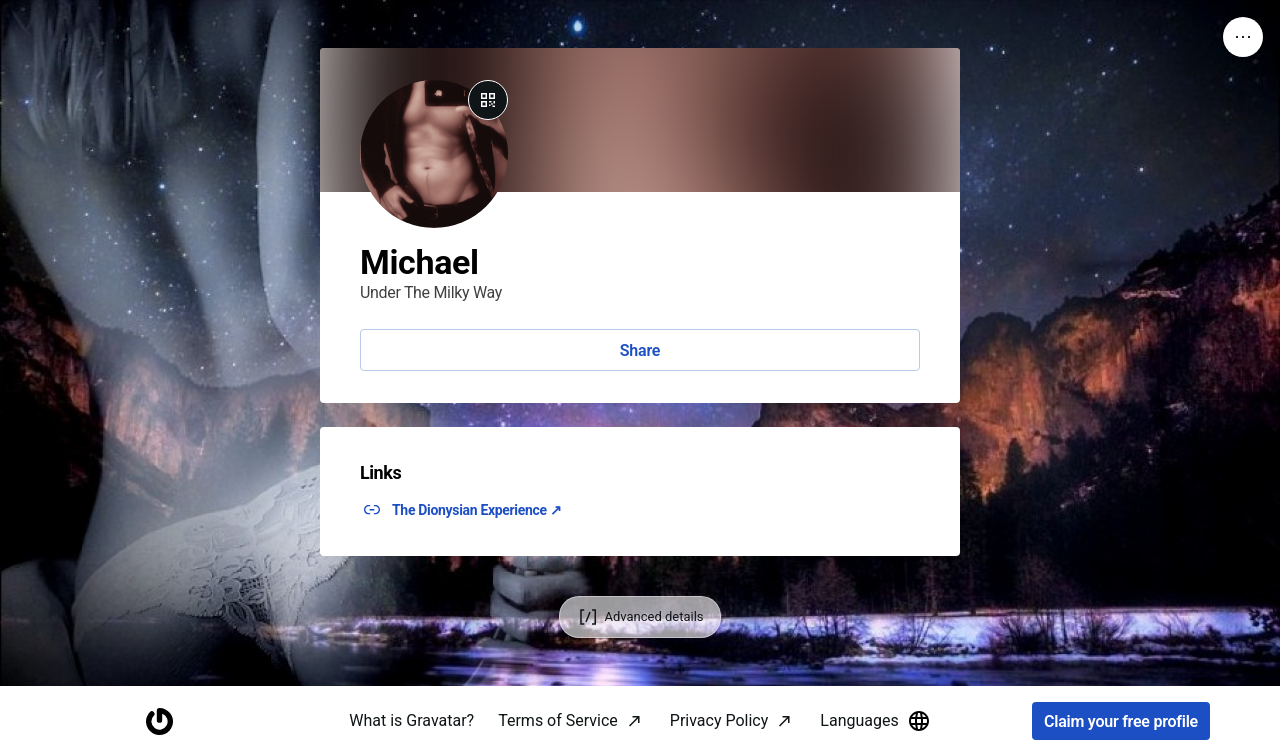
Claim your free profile (1121, 721)
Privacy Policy (719, 720)
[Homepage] (159, 721)
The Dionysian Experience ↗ (477, 510)
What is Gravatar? (411, 720)
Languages (875, 721)
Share (640, 350)
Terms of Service (558, 720)
